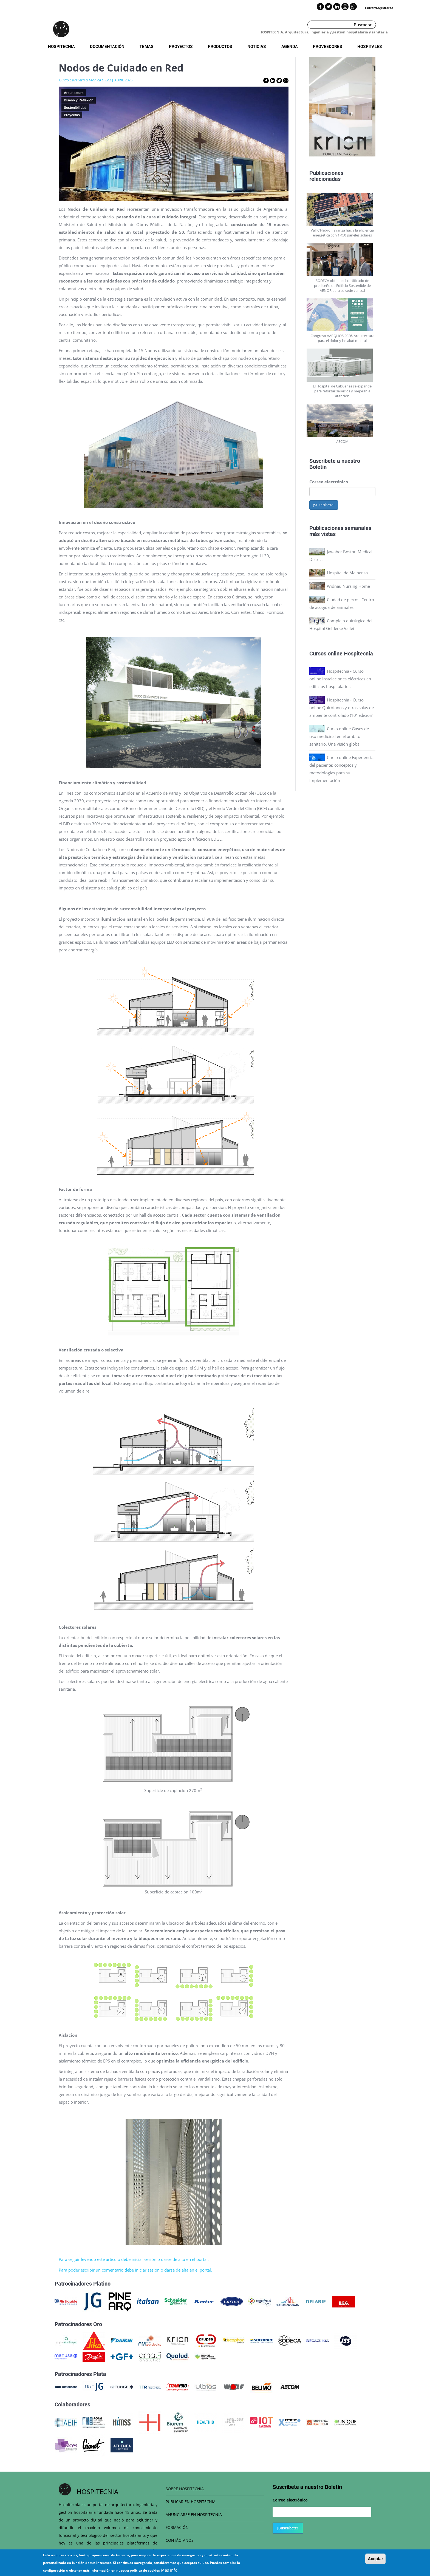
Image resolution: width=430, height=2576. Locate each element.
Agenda (289, 46)
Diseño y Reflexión (78, 100)
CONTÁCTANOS (180, 2540)
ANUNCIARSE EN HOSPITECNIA (194, 2514)
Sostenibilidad (75, 108)
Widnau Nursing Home (348, 586)
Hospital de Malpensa (347, 572)
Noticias (256, 46)
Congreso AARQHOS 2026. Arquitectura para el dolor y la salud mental (342, 338)
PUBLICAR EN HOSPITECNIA (191, 2501)
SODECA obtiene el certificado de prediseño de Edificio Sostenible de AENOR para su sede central (342, 285)
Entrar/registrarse (379, 8)
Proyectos (181, 46)
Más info (169, 2570)
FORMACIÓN (177, 2527)
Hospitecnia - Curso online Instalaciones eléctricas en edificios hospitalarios (340, 678)
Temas (147, 46)
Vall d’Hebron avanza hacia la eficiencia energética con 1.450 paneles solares (342, 233)
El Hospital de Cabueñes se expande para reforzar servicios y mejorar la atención (342, 391)
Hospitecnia (61, 46)
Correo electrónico (328, 481)
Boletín (318, 466)
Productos (220, 46)
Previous (305, 108)
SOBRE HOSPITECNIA (185, 2488)
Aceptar (375, 2558)
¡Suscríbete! (324, 504)
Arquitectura (73, 93)
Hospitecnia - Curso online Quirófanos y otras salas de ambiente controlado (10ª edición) (341, 707)
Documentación (107, 46)
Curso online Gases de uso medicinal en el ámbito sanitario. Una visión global (339, 736)
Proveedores (327, 46)
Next (379, 108)
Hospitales (369, 46)
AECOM (342, 441)
